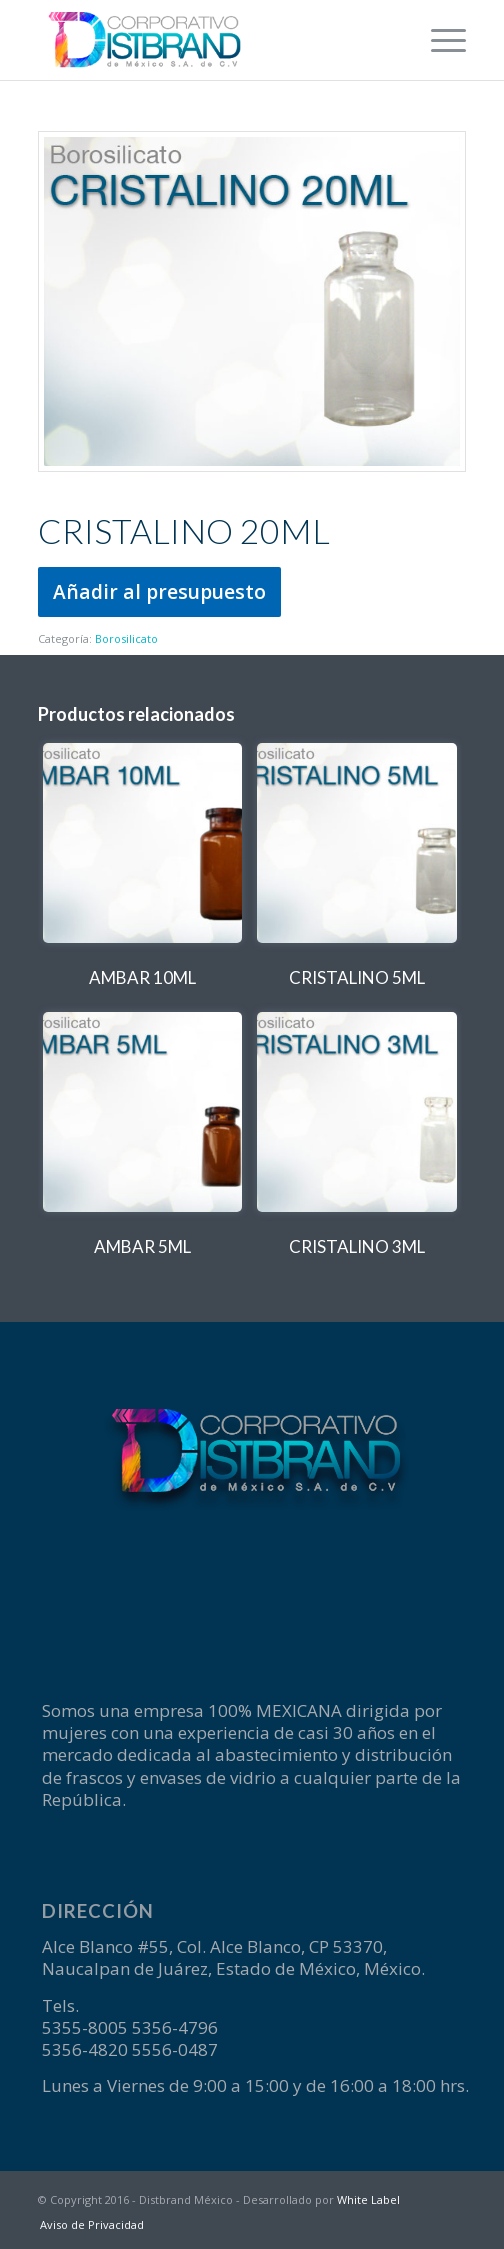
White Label (368, 2199)
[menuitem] (438, 40)
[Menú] (438, 40)
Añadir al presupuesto (159, 591)
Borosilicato (126, 638)
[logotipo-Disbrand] (209, 40)
